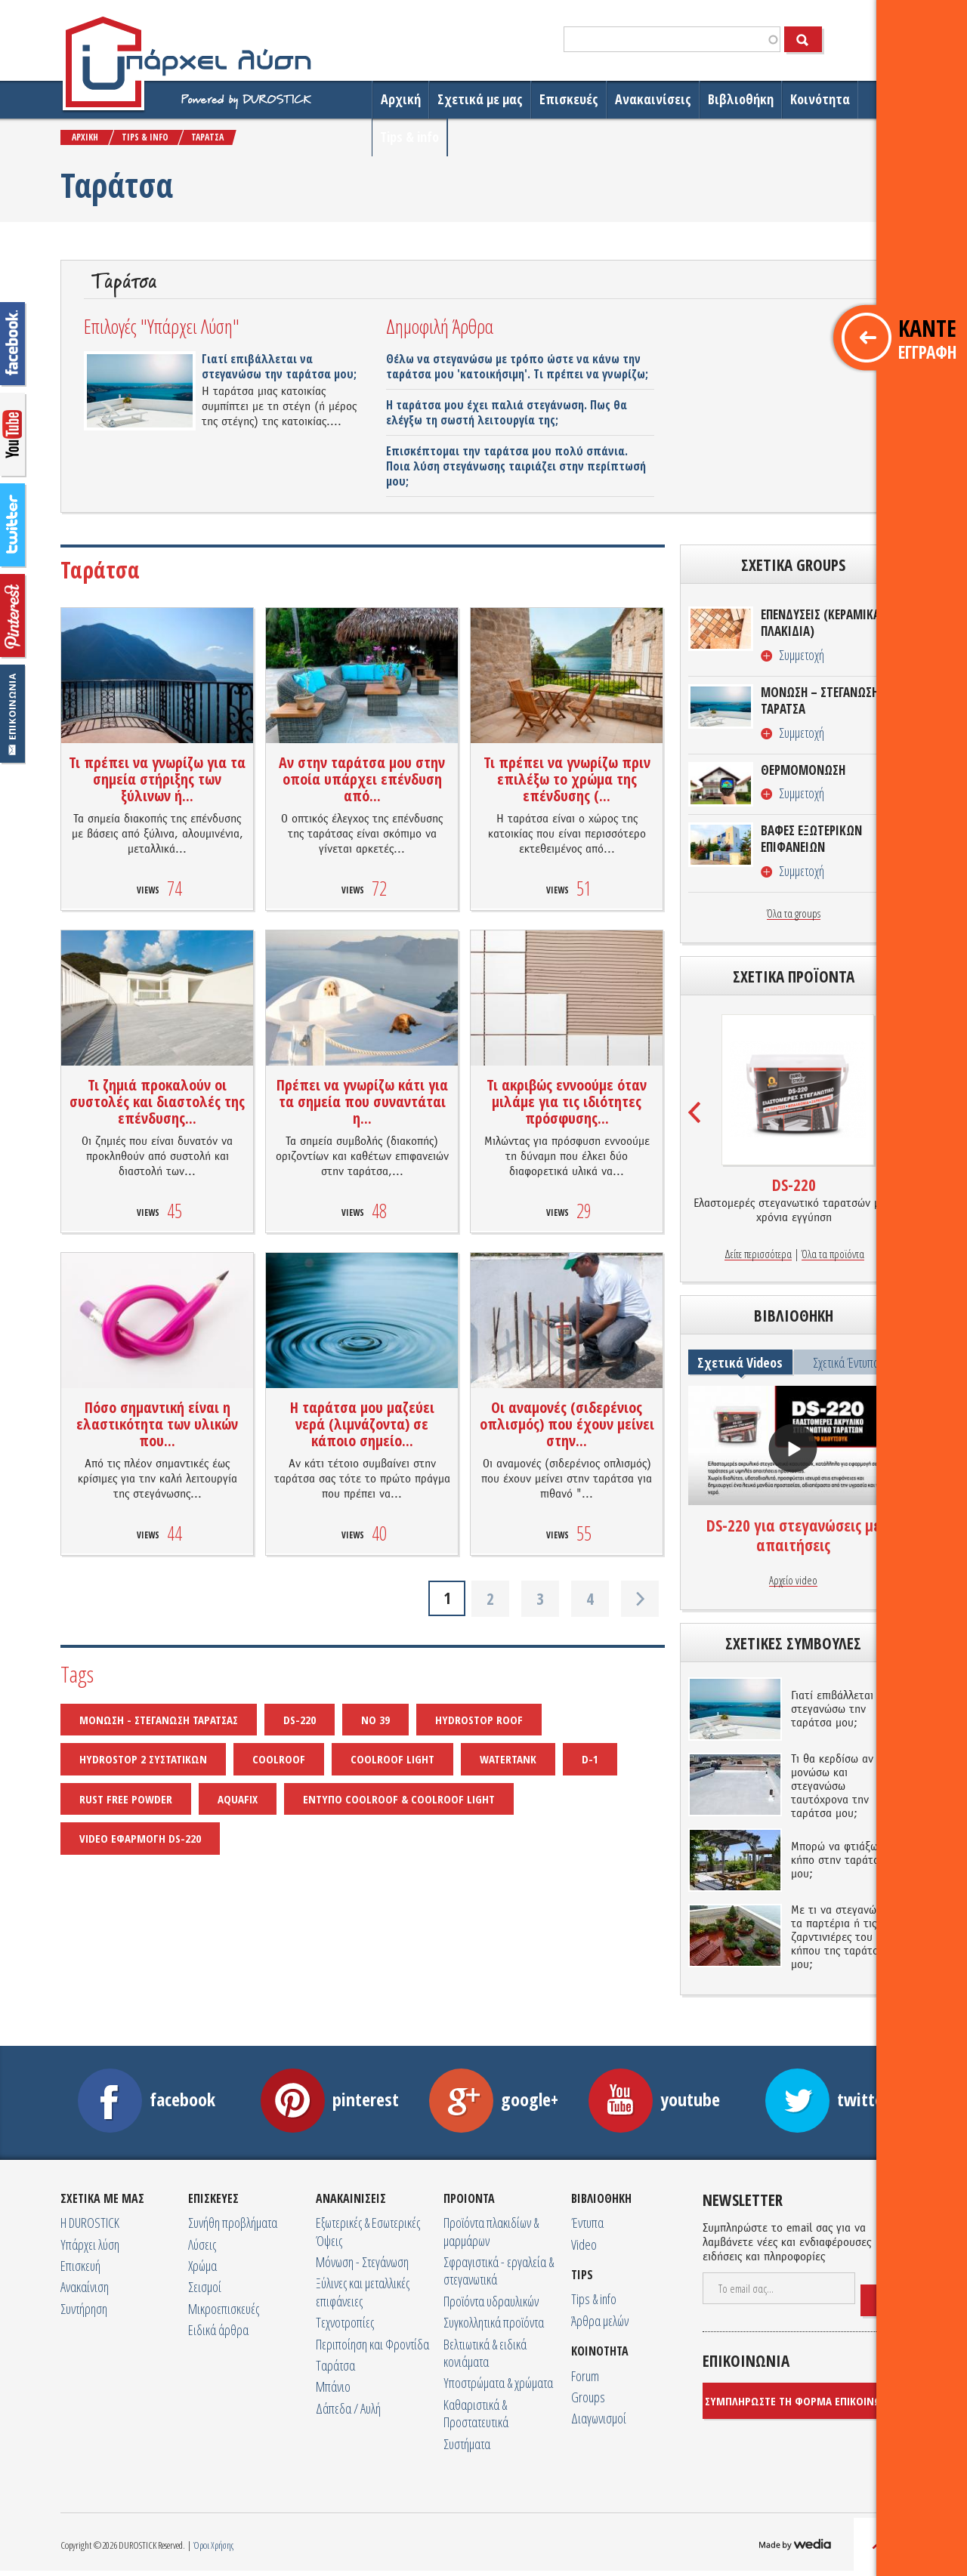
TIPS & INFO (145, 137)
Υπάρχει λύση (89, 2244)
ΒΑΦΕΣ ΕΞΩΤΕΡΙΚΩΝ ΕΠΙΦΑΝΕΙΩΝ (811, 839)
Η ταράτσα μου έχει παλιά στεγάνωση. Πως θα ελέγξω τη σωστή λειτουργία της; (506, 412)
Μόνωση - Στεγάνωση (362, 2262)
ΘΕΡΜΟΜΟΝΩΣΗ (803, 770)
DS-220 (299, 1719)
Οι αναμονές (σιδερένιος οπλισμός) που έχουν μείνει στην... (567, 1424)
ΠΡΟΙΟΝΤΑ (469, 2198)
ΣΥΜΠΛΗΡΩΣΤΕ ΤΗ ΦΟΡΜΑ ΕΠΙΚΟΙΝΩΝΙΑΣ (804, 2400)
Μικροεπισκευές (223, 2309)
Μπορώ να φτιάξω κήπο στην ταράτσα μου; (838, 1860)
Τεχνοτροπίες (345, 2322)
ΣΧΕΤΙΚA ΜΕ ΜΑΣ (102, 2198)
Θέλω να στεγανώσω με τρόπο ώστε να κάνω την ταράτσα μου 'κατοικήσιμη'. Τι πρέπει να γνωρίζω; (517, 366)
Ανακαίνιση (84, 2287)
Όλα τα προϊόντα (833, 1254)
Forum (585, 2376)
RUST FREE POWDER (125, 1798)
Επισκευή (80, 2266)
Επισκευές (568, 99)
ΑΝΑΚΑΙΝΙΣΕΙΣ (351, 2198)
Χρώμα (202, 2266)
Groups (588, 2397)
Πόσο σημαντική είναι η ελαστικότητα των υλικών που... (157, 1424)
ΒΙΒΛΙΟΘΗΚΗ (601, 2198)
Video (584, 2244)
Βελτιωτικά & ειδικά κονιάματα (485, 2353)
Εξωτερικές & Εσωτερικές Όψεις (368, 2231)
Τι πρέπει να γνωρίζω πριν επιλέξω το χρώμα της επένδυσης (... (567, 779)
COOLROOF (278, 1758)
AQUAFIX (238, 1798)
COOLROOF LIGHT (392, 1758)
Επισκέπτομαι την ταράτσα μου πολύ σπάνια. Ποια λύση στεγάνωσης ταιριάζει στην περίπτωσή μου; (516, 466)
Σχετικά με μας (480, 99)
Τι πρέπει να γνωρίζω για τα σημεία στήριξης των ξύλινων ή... (157, 779)
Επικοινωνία (13, 714)
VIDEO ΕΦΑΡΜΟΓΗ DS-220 (140, 1838)
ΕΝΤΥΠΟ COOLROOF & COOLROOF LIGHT (399, 1798)
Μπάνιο (333, 2386)
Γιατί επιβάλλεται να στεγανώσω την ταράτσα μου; (279, 366)
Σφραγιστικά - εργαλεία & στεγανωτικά (498, 2270)
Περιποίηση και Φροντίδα (372, 2344)
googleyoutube (13, 435)
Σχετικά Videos (740, 1362)
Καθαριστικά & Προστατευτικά (475, 2413)
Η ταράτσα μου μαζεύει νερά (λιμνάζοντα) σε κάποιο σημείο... (362, 1424)
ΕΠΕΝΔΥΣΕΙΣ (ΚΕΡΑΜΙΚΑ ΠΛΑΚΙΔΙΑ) (820, 623)
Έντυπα (587, 2223)
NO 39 (375, 1719)
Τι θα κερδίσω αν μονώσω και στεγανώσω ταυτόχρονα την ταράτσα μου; (832, 1787)
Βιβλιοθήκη (741, 99)
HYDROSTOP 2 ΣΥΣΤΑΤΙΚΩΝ (143, 1758)
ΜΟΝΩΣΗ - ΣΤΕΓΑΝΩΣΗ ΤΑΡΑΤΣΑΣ (158, 1719)
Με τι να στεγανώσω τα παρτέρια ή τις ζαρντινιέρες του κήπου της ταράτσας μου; (840, 1938)
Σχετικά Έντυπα (846, 1362)
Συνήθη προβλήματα (232, 2223)
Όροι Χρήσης (213, 2545)
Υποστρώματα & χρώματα (498, 2383)
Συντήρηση (83, 2309)
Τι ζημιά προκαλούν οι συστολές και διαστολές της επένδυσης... (157, 1101)
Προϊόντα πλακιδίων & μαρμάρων (491, 2231)
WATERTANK (508, 1758)
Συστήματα (466, 2444)
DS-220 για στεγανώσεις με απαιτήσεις (793, 1535)
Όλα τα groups (793, 914)
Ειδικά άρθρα (218, 2330)
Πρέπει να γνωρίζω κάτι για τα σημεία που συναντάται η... (362, 1101)
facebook (13, 344)
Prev (695, 1112)
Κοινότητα (820, 99)
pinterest (330, 2099)
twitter (13, 525)
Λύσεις (202, 2244)
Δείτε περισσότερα (758, 1254)
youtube (654, 2099)
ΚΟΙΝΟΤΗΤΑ (600, 2351)
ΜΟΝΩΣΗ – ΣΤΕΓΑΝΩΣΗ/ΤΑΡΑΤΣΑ (822, 700)
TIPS (582, 2274)
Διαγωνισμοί (598, 2418)
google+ (493, 2099)
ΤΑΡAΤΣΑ (207, 137)
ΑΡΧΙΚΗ (85, 137)
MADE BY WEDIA (797, 2546)
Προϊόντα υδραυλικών (491, 2301)
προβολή (793, 1448)
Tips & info (409, 137)
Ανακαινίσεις (653, 99)
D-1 (590, 1758)
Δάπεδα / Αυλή (348, 2408)
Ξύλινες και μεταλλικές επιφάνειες (362, 2291)
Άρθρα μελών (600, 2321)
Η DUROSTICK (89, 2223)
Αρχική (401, 99)
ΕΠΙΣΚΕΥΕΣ (213, 2198)
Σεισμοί (204, 2287)
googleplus (13, 616)
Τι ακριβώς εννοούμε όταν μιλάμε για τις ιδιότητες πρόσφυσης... (567, 1101)
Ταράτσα (335, 2365)
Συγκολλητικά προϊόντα (493, 2322)
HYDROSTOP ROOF (479, 1719)
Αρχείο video (793, 1581)
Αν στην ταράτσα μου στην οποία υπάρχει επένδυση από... (362, 779)
